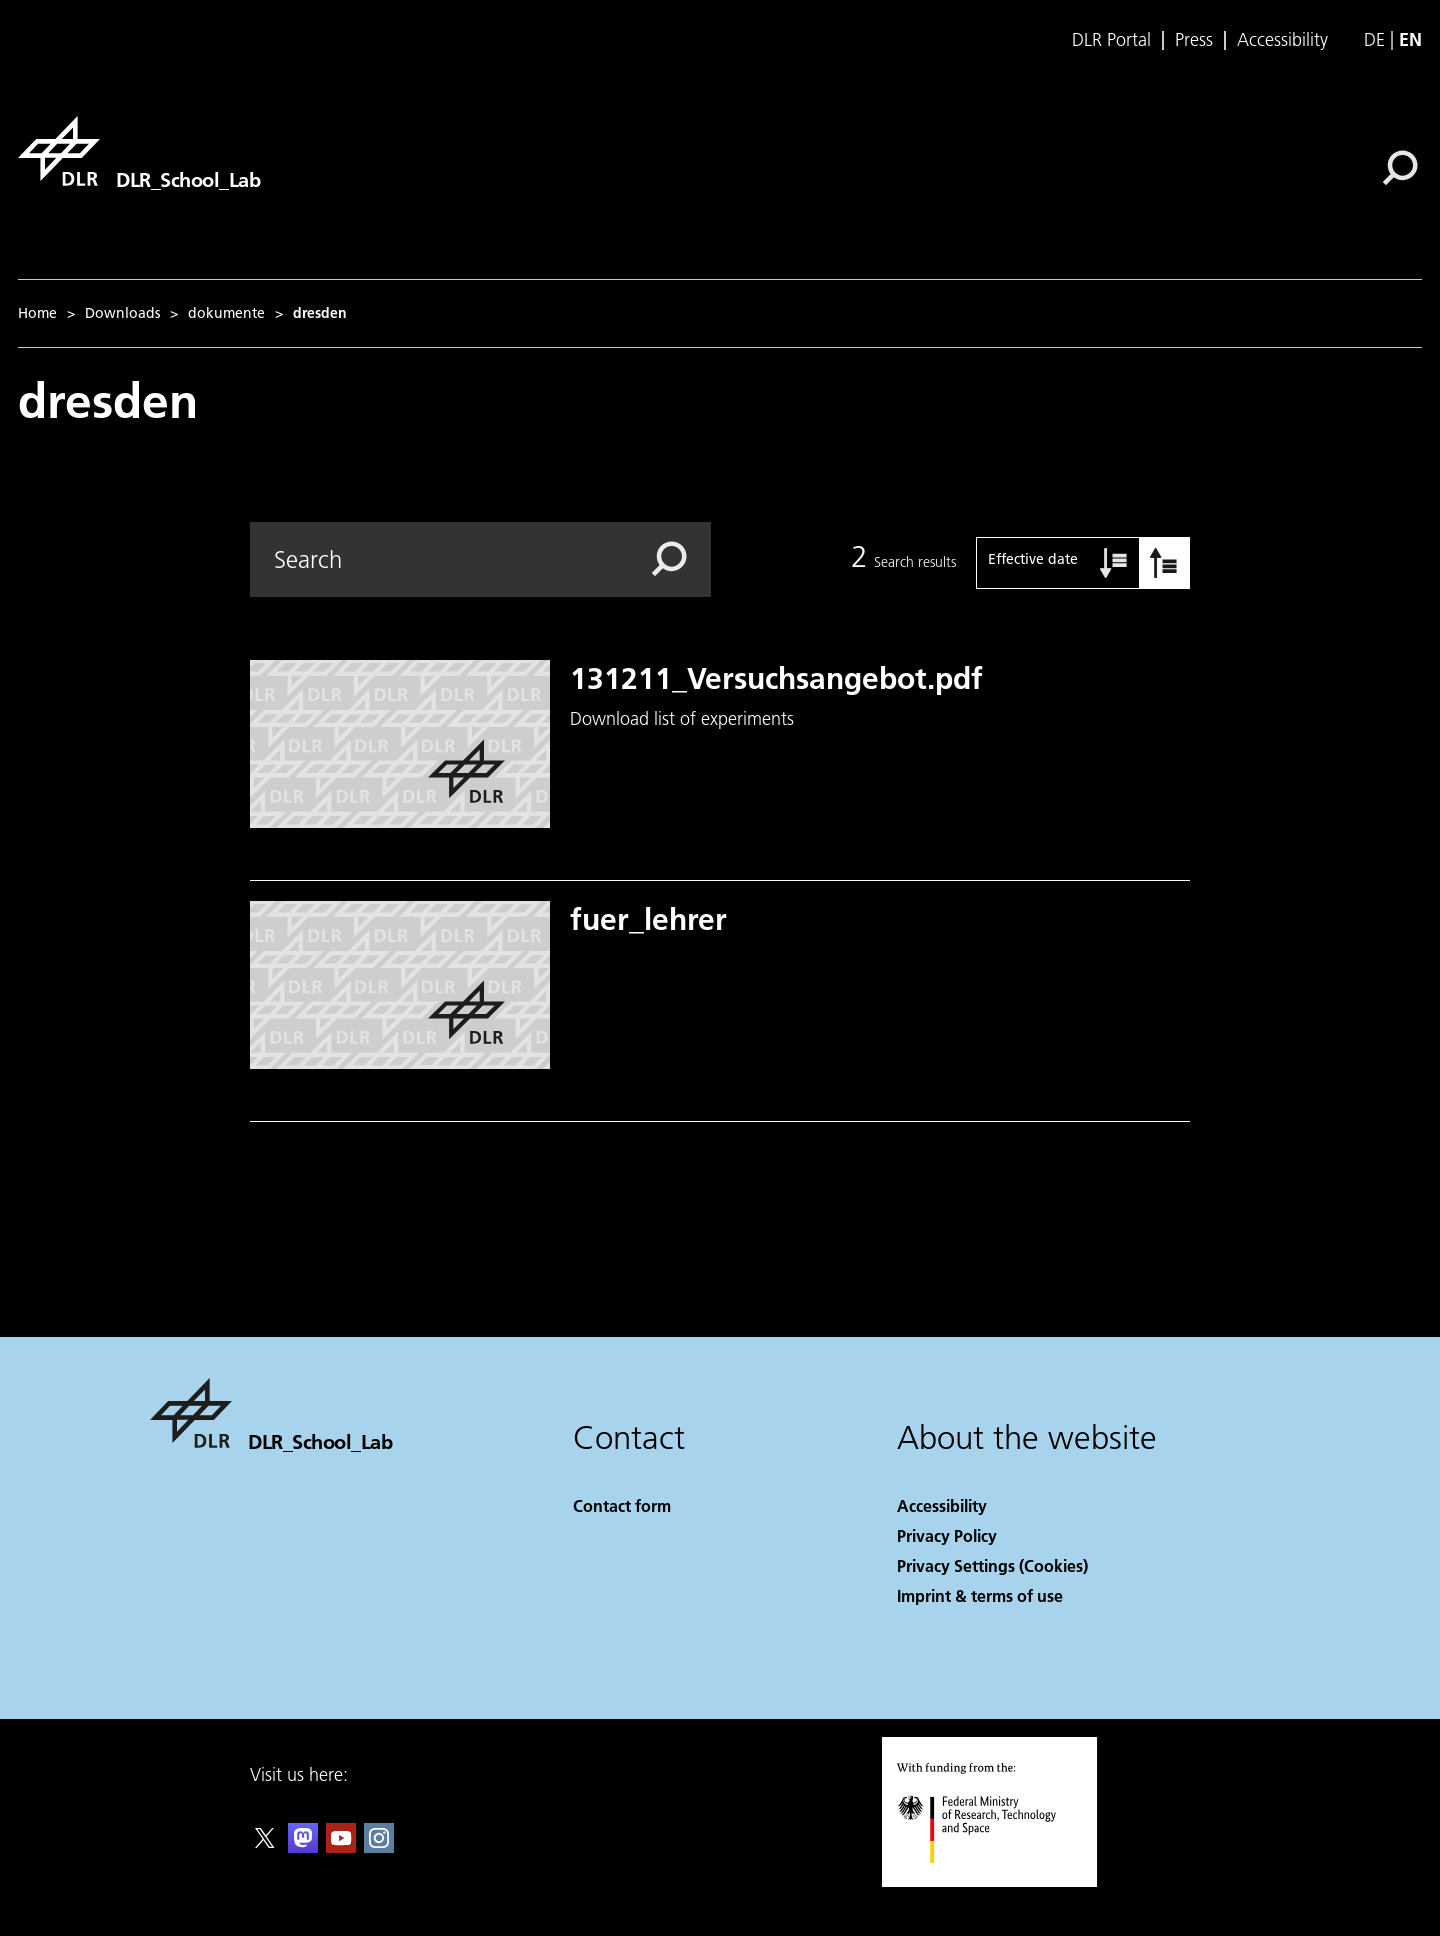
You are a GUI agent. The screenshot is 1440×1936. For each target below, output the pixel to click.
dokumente (226, 313)
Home (37, 313)
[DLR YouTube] (341, 1846)
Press (1194, 40)
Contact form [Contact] (622, 1505)
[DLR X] (265, 1846)
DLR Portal (1111, 40)
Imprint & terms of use (980, 1595)
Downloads (122, 313)
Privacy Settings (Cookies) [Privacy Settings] (992, 1565)
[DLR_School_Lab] (139, 151)
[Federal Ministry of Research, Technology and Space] (994, 1880)
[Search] (1400, 168)
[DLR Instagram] (379, 1846)
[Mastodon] (303, 1846)
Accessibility (1282, 40)
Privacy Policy (947, 1535)
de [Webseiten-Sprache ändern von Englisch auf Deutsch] (1374, 39)
